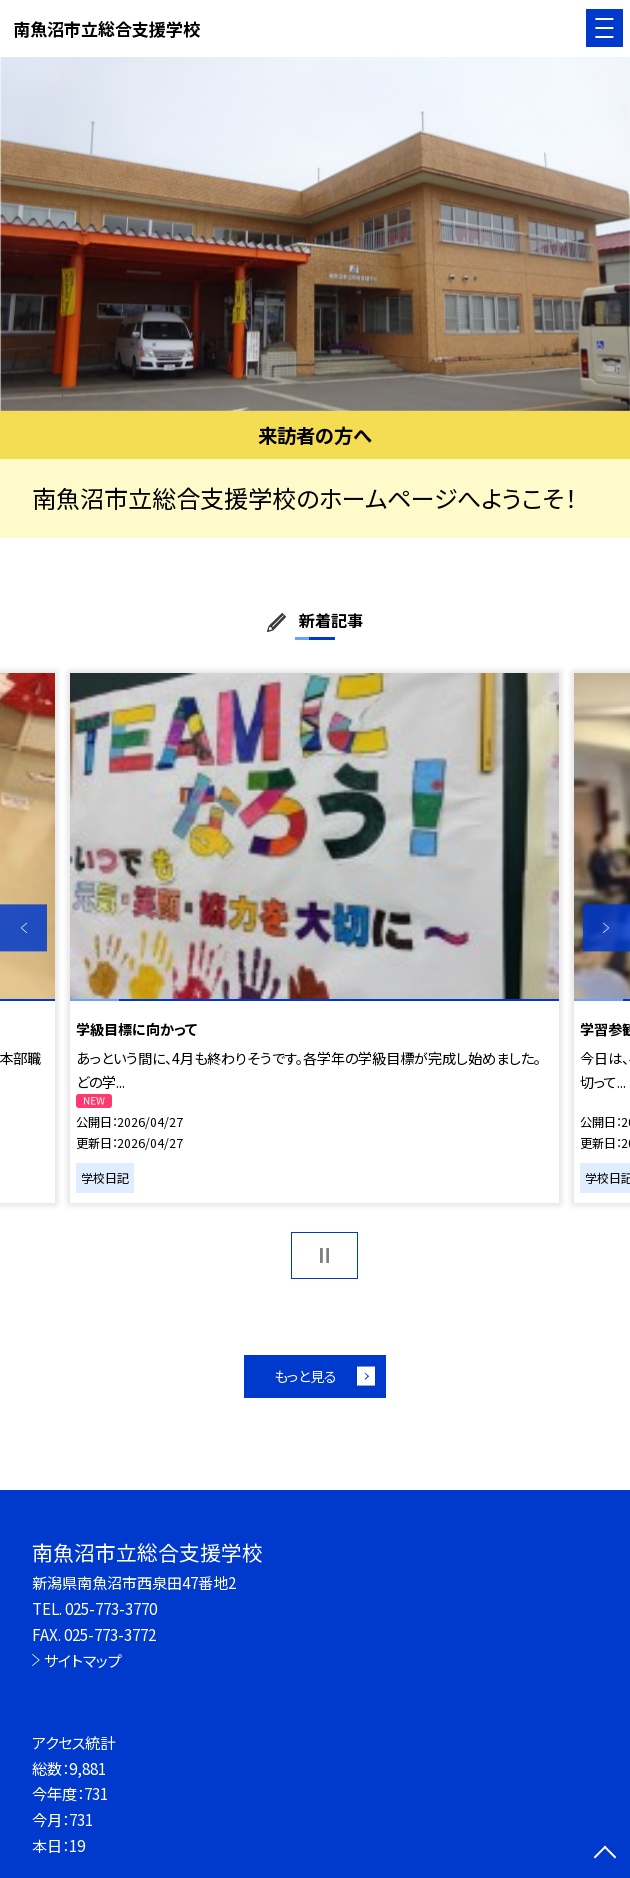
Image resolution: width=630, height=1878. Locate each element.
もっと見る (305, 1376)
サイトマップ (83, 1660)
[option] (315, 234)
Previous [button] (23, 927)
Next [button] (606, 927)
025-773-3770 (111, 1608)
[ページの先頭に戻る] (605, 1854)
